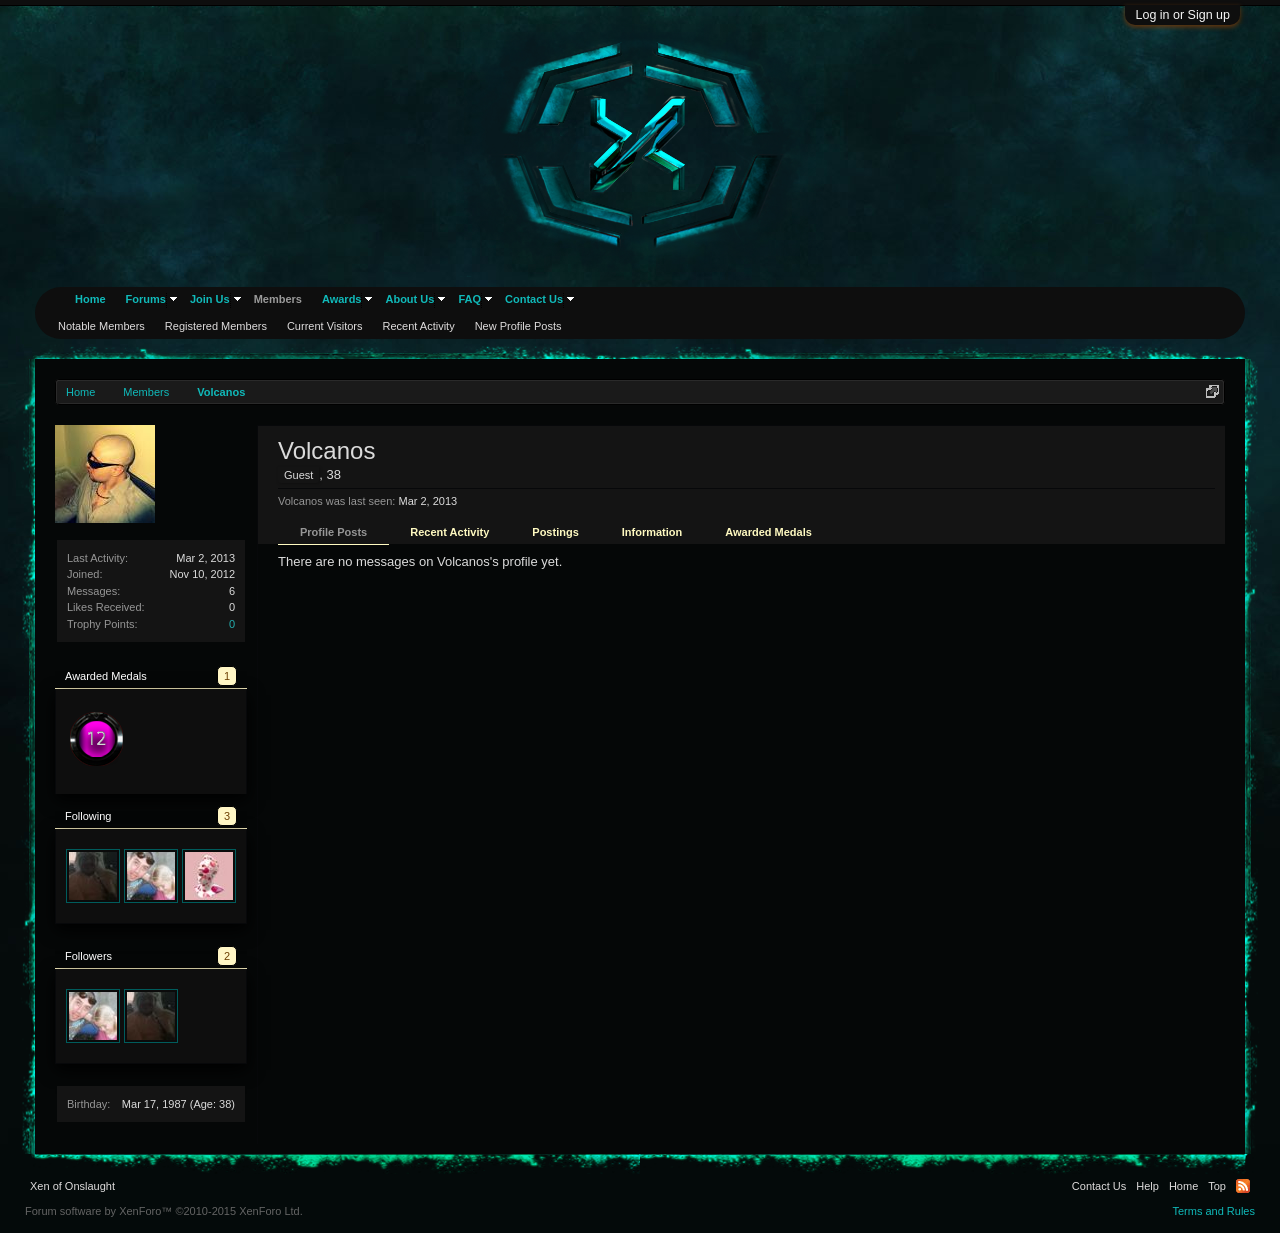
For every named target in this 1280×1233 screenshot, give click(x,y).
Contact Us (534, 299)
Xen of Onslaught (72, 1186)
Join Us (210, 299)
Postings (555, 532)
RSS (1243, 1186)
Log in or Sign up (1182, 15)
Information (652, 532)
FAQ (469, 299)
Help (1147, 1186)
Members (278, 299)
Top (1217, 1186)
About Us (409, 299)
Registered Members (216, 326)
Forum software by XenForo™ (164, 1211)
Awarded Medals (768, 532)
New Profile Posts (518, 326)
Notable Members (101, 326)
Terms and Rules (1213, 1211)
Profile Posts (333, 532)
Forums (146, 299)
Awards (342, 299)
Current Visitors (325, 326)
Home (90, 299)
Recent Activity (449, 532)
